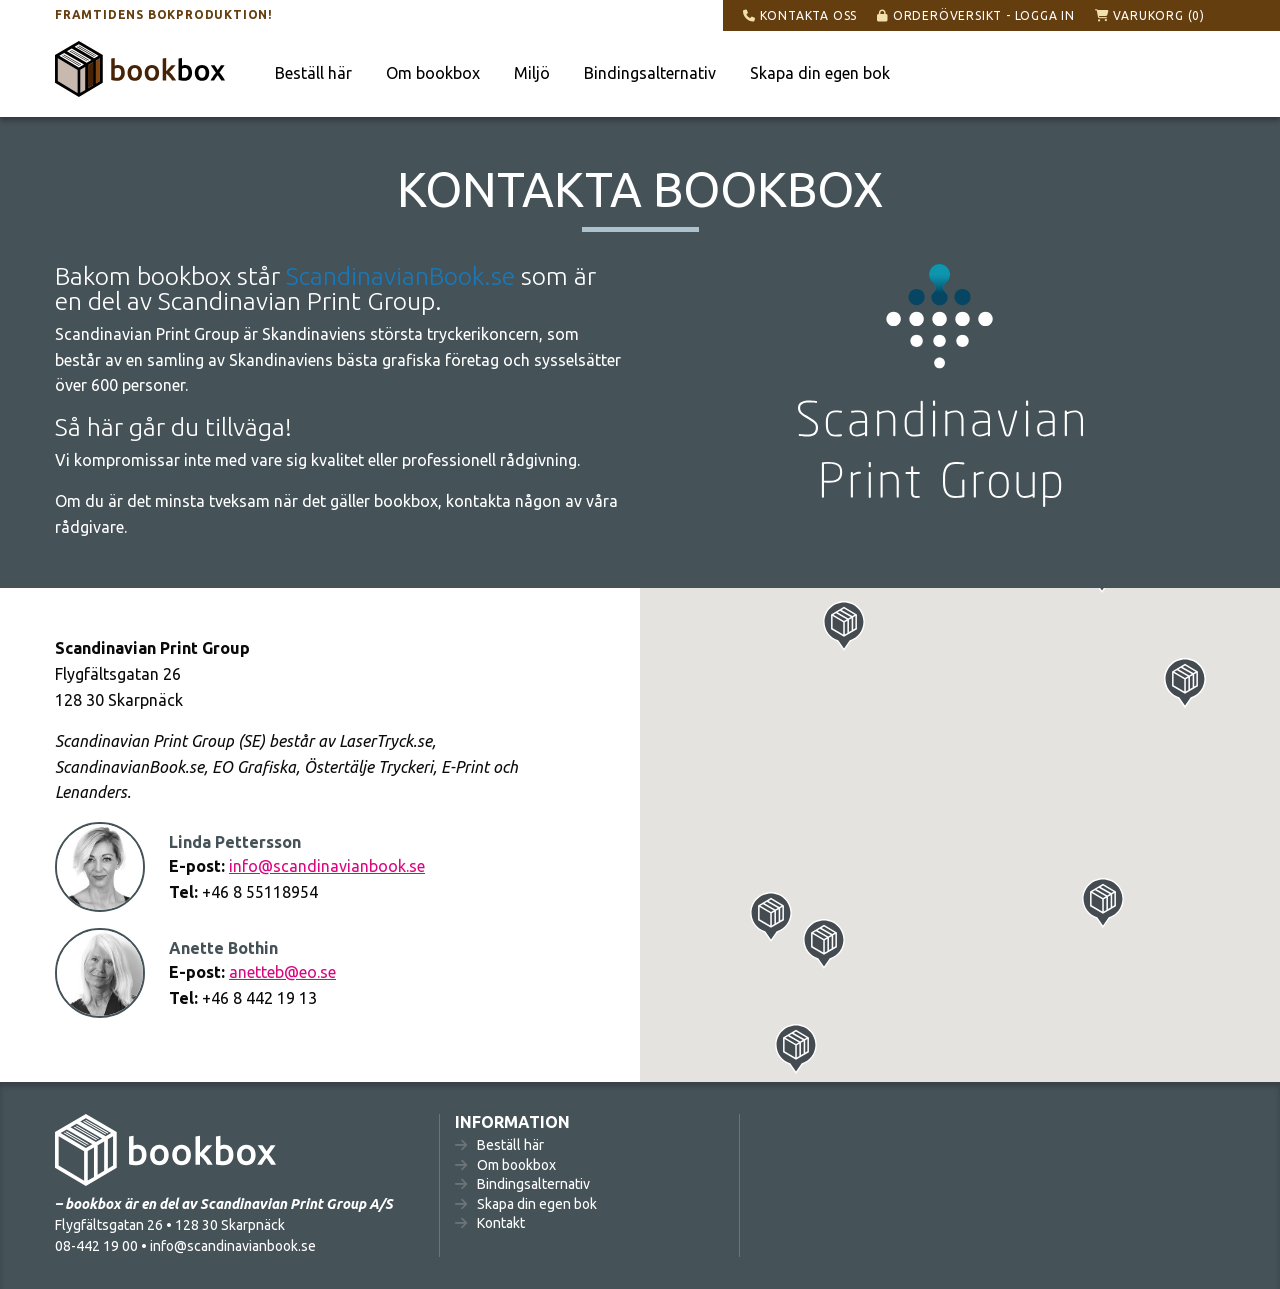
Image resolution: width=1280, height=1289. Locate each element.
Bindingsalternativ (650, 73)
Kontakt (501, 1223)
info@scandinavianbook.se (327, 866)
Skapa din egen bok (820, 73)
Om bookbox (433, 73)
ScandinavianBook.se (400, 276)
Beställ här (313, 73)
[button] (1185, 683)
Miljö (532, 73)
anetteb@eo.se (282, 972)
